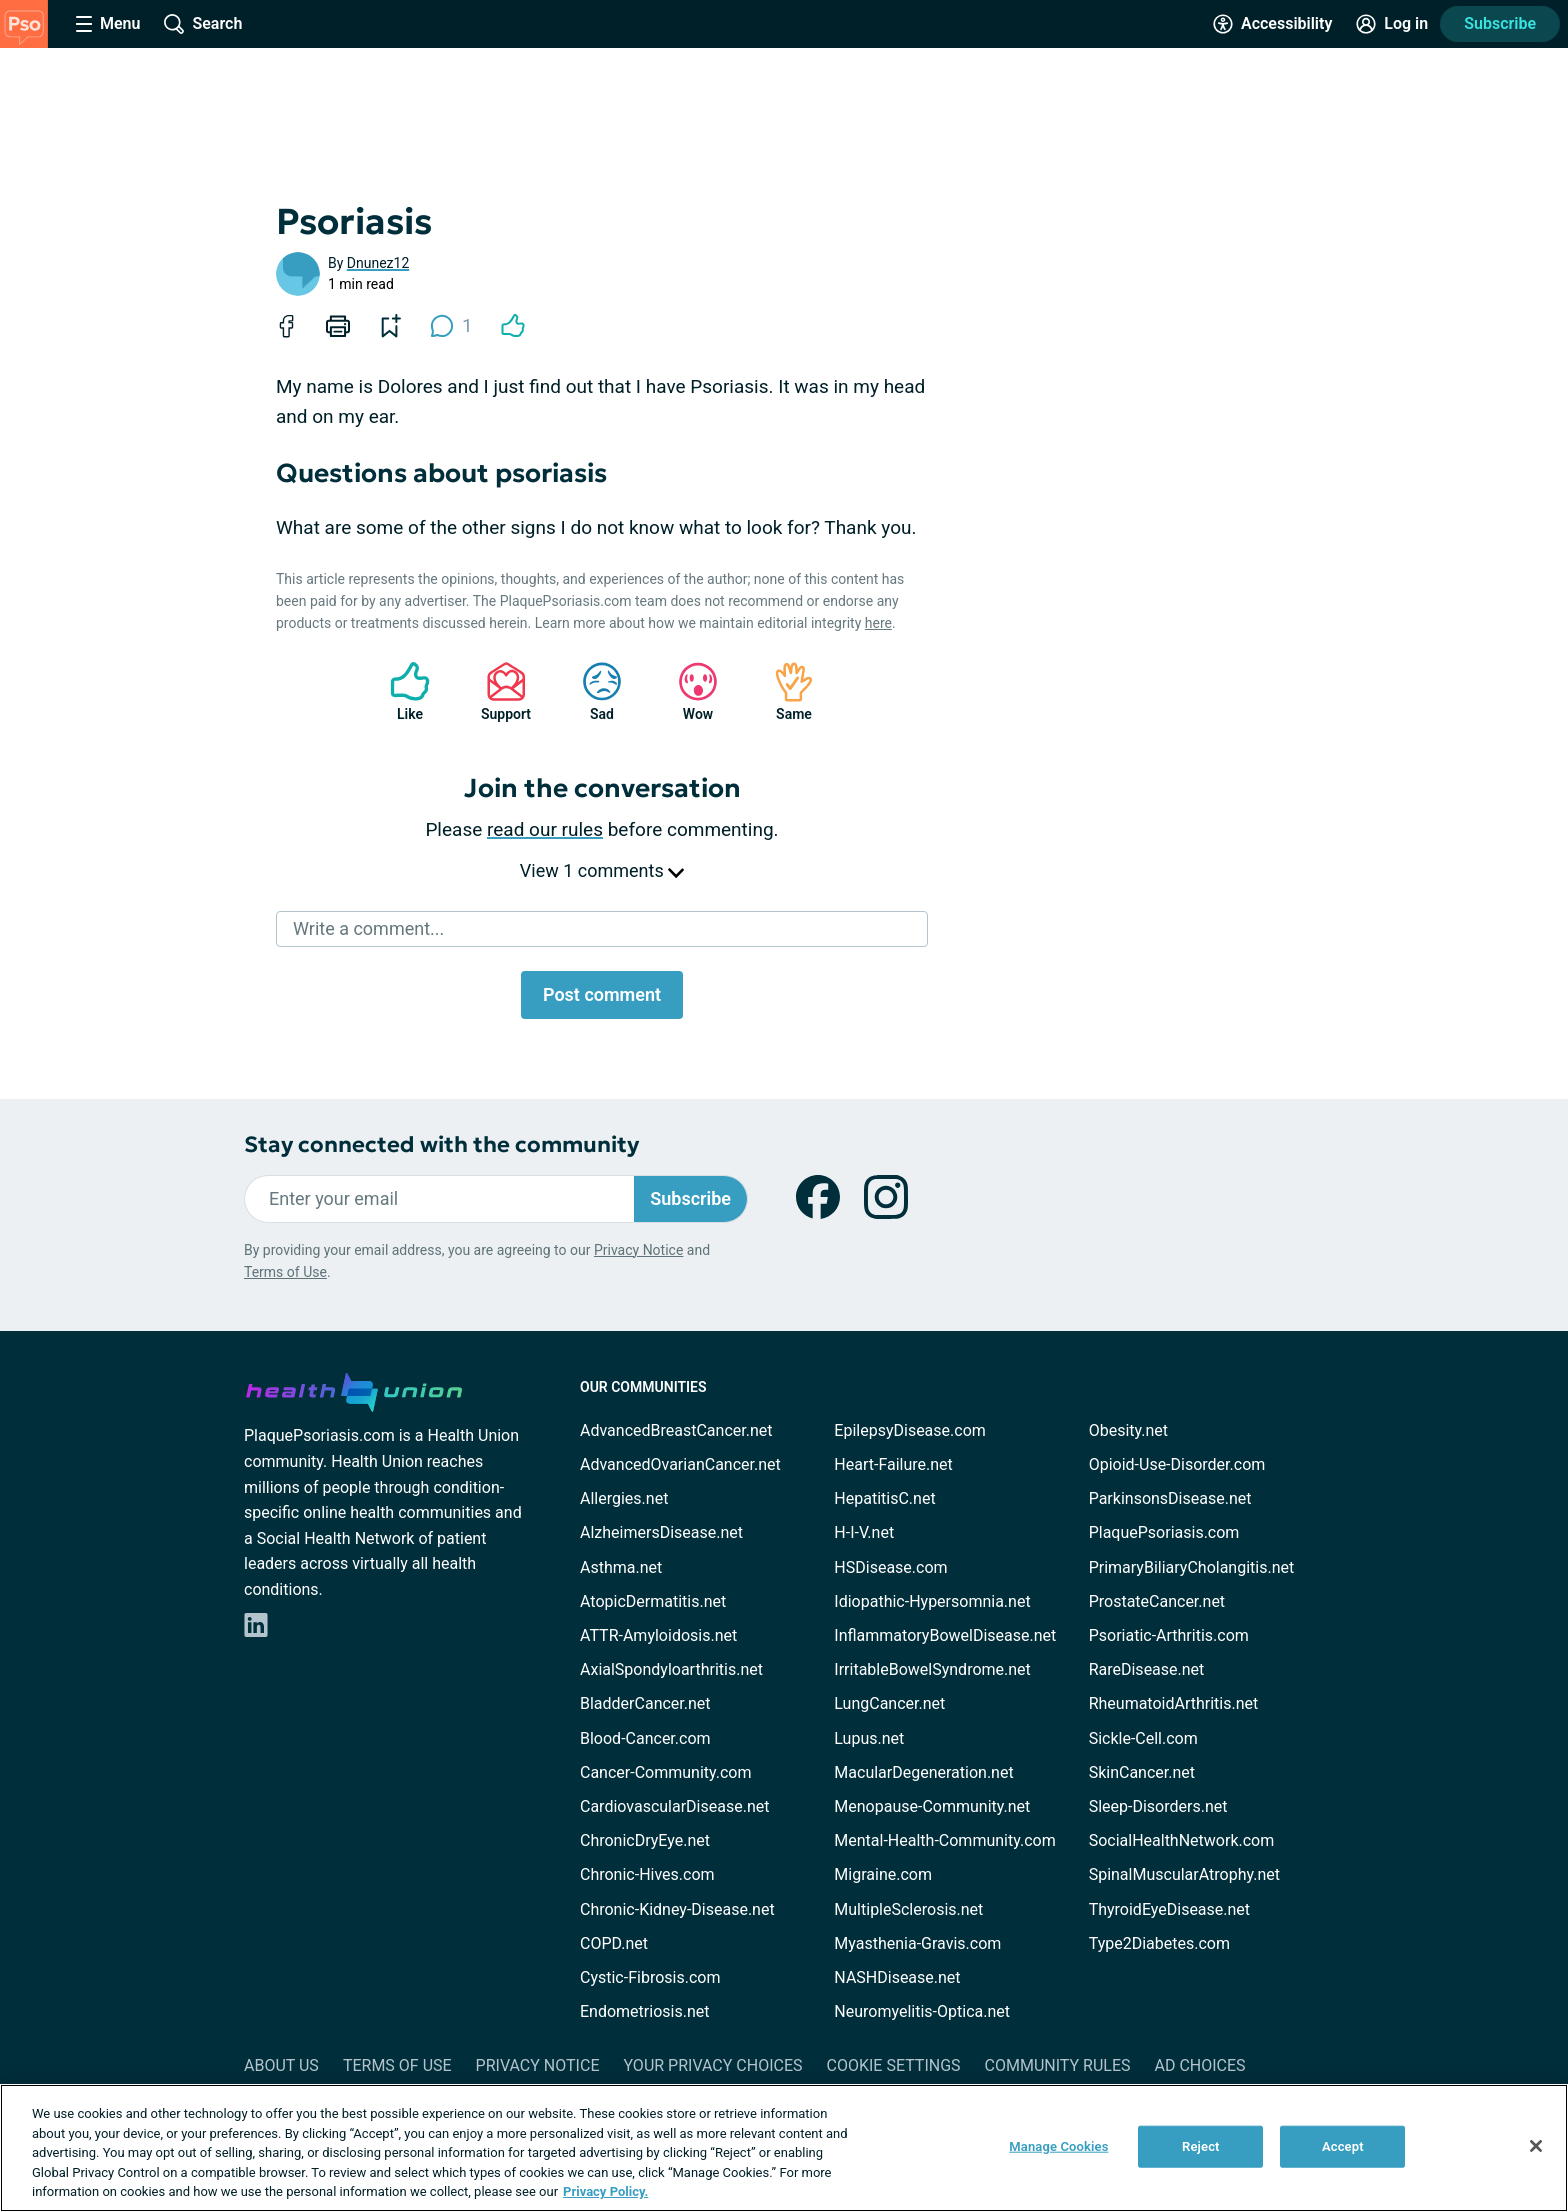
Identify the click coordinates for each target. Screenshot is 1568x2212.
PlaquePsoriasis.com (1164, 1532)
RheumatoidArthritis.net (1174, 1703)
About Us (281, 2065)
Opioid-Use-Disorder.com (1177, 1464)
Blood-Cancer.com (645, 1738)
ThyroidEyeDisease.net (1169, 1909)
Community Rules (1058, 2065)
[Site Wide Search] (203, 24)
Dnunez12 (378, 263)
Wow (688, 691)
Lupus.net (869, 1738)
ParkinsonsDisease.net (1170, 1498)
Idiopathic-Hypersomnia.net (932, 1601)
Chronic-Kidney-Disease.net (677, 1909)
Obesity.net (1128, 1430)
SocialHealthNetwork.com (1182, 1840)
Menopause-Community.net (932, 1806)
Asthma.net (621, 1567)
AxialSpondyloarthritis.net (671, 1669)
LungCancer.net (889, 1703)
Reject (1201, 2146)
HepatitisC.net (884, 1498)
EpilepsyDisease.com (909, 1430)
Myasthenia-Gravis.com (917, 1943)
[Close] (1536, 2146)
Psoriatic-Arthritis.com (1169, 1635)
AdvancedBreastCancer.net (676, 1430)
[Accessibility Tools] (1272, 24)
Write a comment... (368, 928)
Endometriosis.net (644, 2011)
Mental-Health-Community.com (944, 1840)
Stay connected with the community (441, 1144)
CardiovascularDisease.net (674, 1806)
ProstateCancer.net (1157, 1601)
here (878, 623)
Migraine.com (883, 1874)
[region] (784, 2148)
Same (784, 691)
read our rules (545, 829)
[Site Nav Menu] (108, 24)
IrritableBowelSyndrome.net (932, 1669)
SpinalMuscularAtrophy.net (1184, 1874)
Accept (1343, 2146)
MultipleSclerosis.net (908, 1909)
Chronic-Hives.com (647, 1874)
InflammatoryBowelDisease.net (945, 1635)
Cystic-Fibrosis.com (650, 1977)
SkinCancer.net (1142, 1772)
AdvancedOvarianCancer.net (680, 1464)
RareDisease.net (1147, 1669)
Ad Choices (1200, 2065)
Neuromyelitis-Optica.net (922, 2011)
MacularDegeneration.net (923, 1772)
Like (400, 691)
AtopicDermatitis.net (653, 1601)
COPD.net (614, 1943)
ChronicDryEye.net (645, 1840)
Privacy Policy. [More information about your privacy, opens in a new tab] (605, 2191)
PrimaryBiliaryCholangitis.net (1192, 1567)
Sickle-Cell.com (1143, 1738)
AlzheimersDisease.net (661, 1532)
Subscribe (1500, 23)
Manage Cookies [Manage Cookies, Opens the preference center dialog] (1058, 2146)
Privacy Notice (638, 1250)
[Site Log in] (1392, 24)
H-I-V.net (864, 1532)
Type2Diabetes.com (1159, 1943)
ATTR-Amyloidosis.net (658, 1635)
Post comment (602, 994)
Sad (592, 691)
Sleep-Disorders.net (1158, 1806)
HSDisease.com (890, 1567)
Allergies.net (624, 1498)
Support (498, 691)
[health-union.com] (354, 1389)
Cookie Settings (894, 2065)
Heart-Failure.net (893, 1464)
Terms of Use (285, 1272)
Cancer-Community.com (666, 1772)
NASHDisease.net (897, 1977)
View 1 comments (602, 870)
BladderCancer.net (645, 1703)
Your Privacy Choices (712, 2065)
